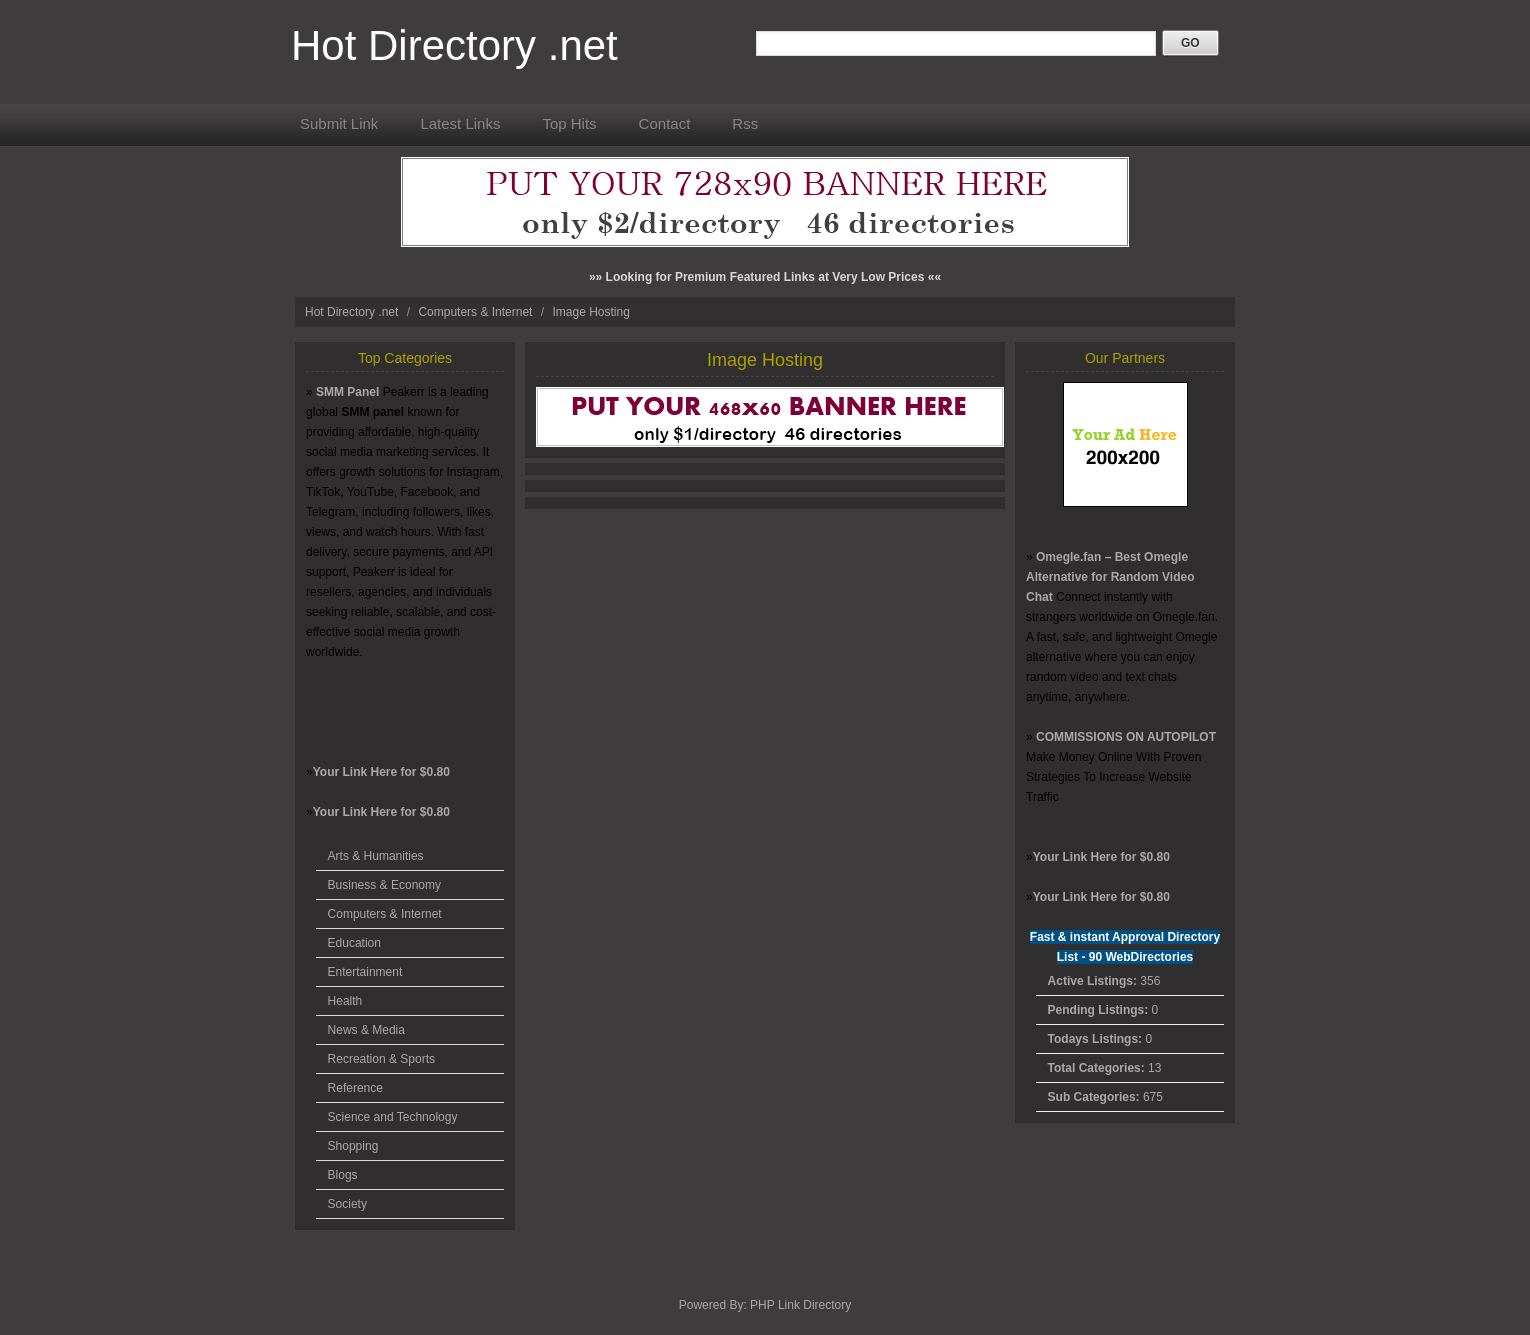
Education (354, 943)
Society (347, 1204)
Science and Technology (393, 1117)
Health (345, 1001)
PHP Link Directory (800, 1305)
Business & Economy (384, 885)
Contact (665, 123)
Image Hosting (590, 312)
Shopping (353, 1146)
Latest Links (460, 123)
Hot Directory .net (454, 45)
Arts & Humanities (376, 856)
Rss (745, 123)
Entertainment (365, 972)
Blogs (343, 1175)
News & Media (366, 1030)
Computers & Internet (476, 312)
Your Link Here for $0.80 (381, 772)
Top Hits (569, 123)
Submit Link (339, 123)
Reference (355, 1088)
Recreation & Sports (381, 1059)
